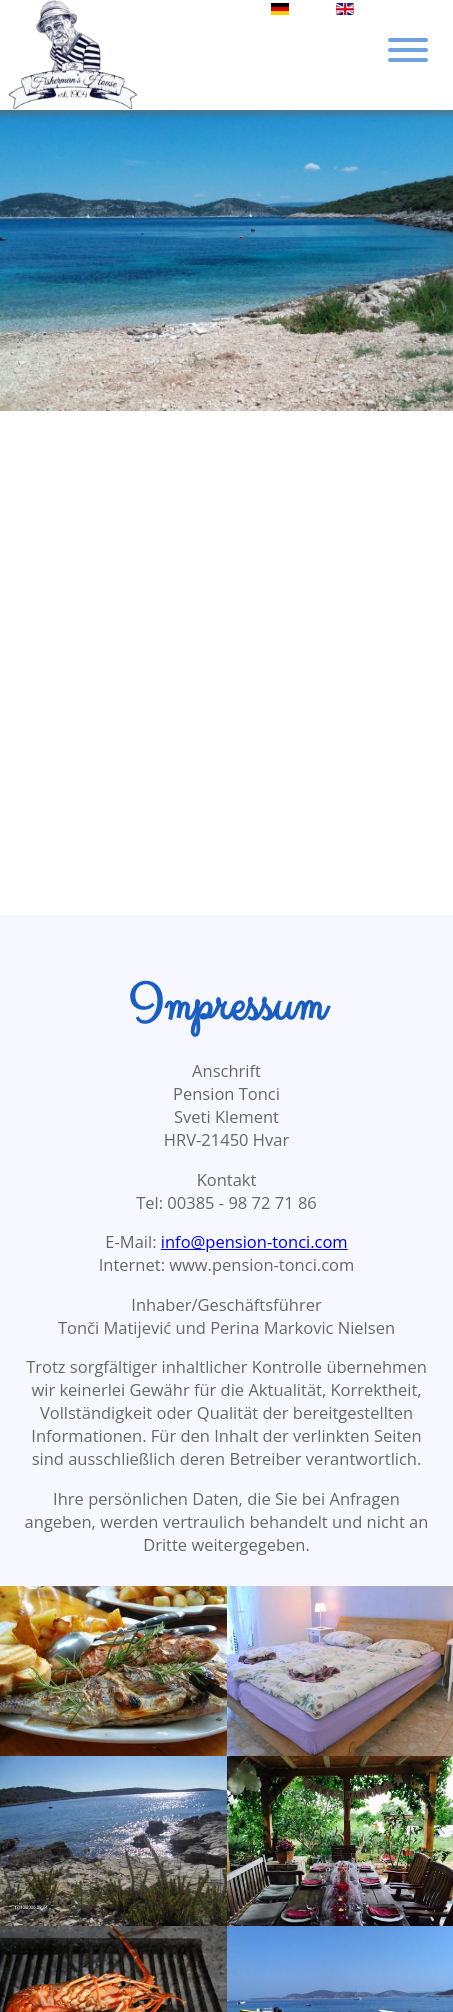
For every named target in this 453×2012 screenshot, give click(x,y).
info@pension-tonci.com (254, 1241)
